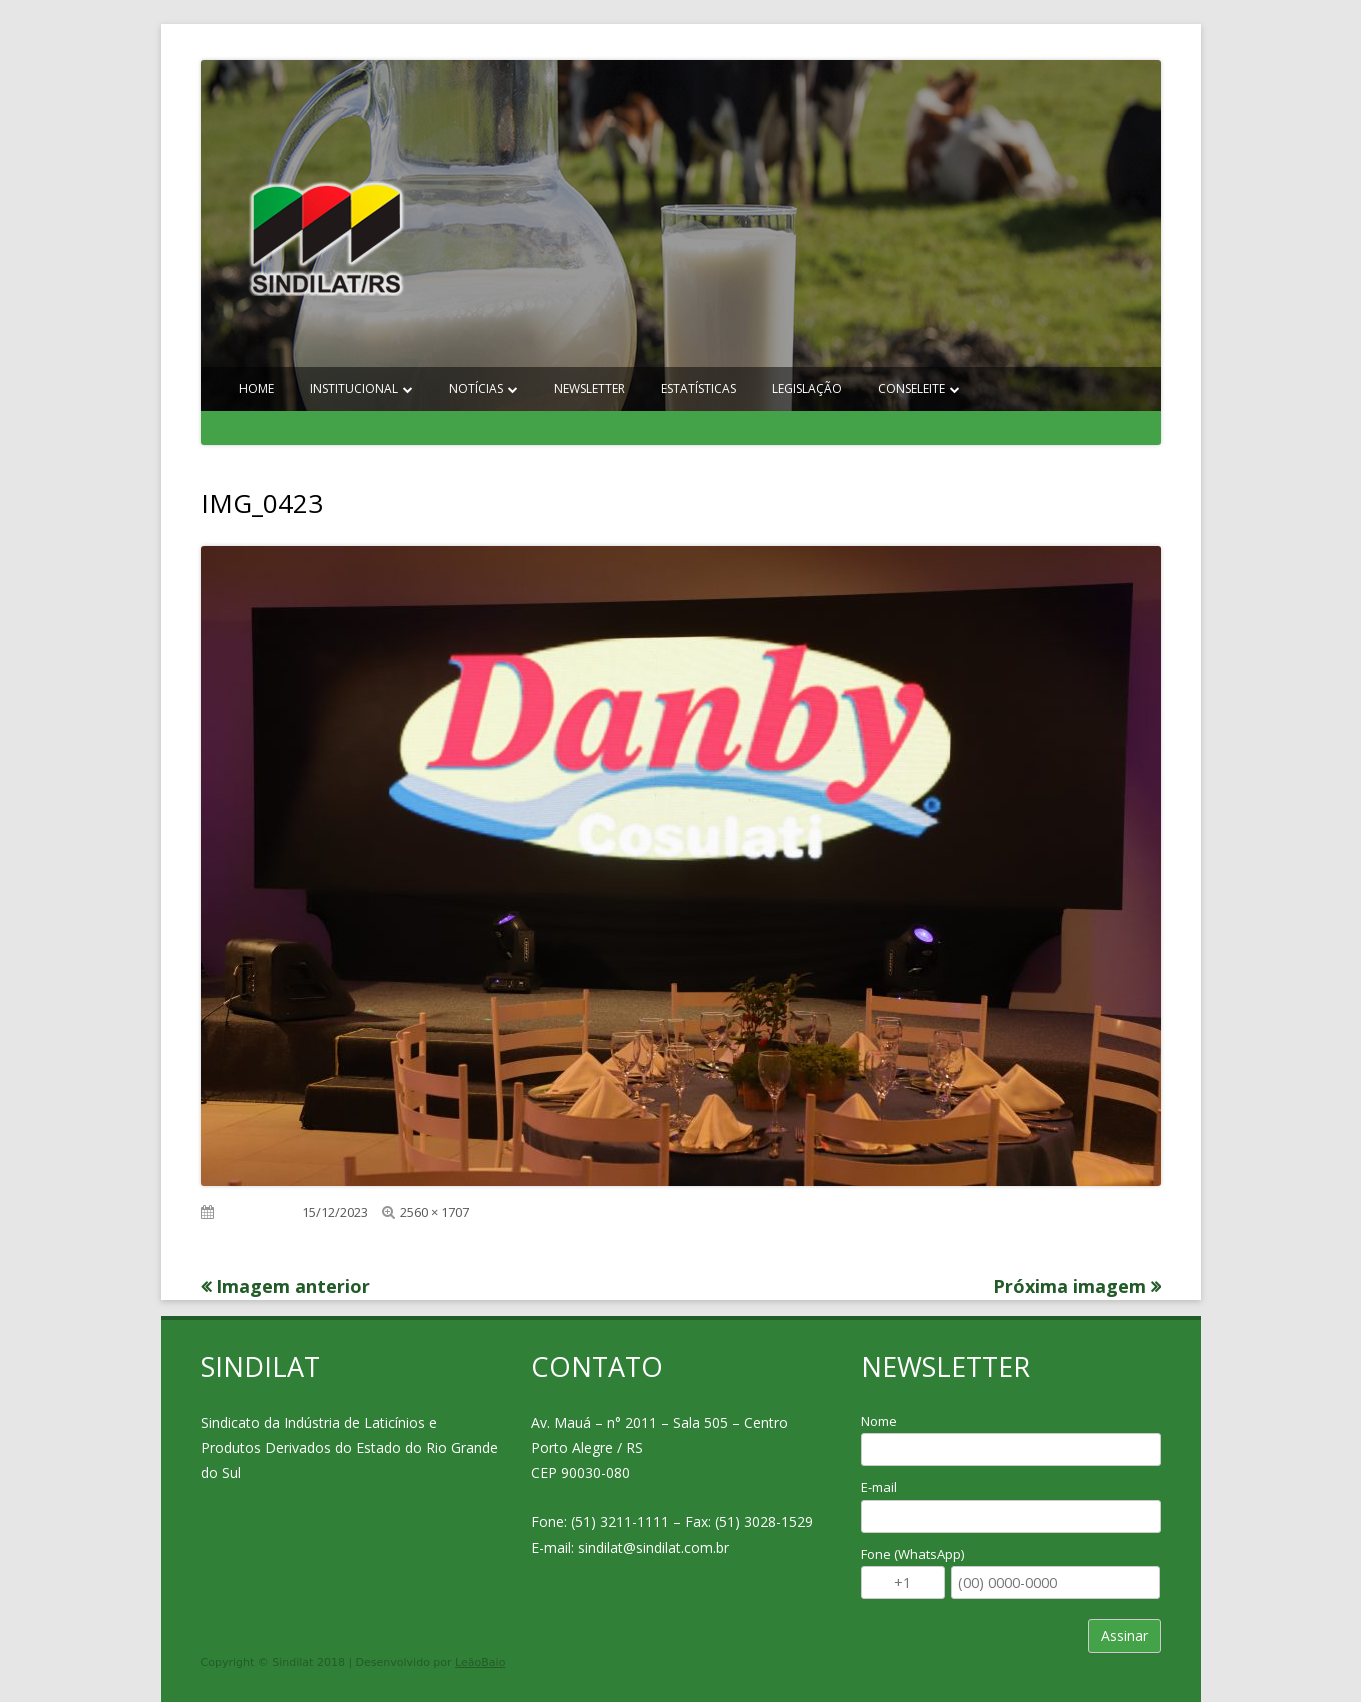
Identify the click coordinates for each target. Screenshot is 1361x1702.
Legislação (807, 388)
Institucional (354, 388)
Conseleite (911, 388)
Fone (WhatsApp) (912, 1554)
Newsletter (589, 388)
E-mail (879, 1487)
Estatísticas (698, 388)
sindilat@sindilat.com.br (653, 1547)
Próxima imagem (1069, 1286)
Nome (879, 1421)
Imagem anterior (293, 1286)
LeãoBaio (480, 1662)
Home (256, 388)
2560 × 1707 (434, 1212)
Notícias (476, 388)
